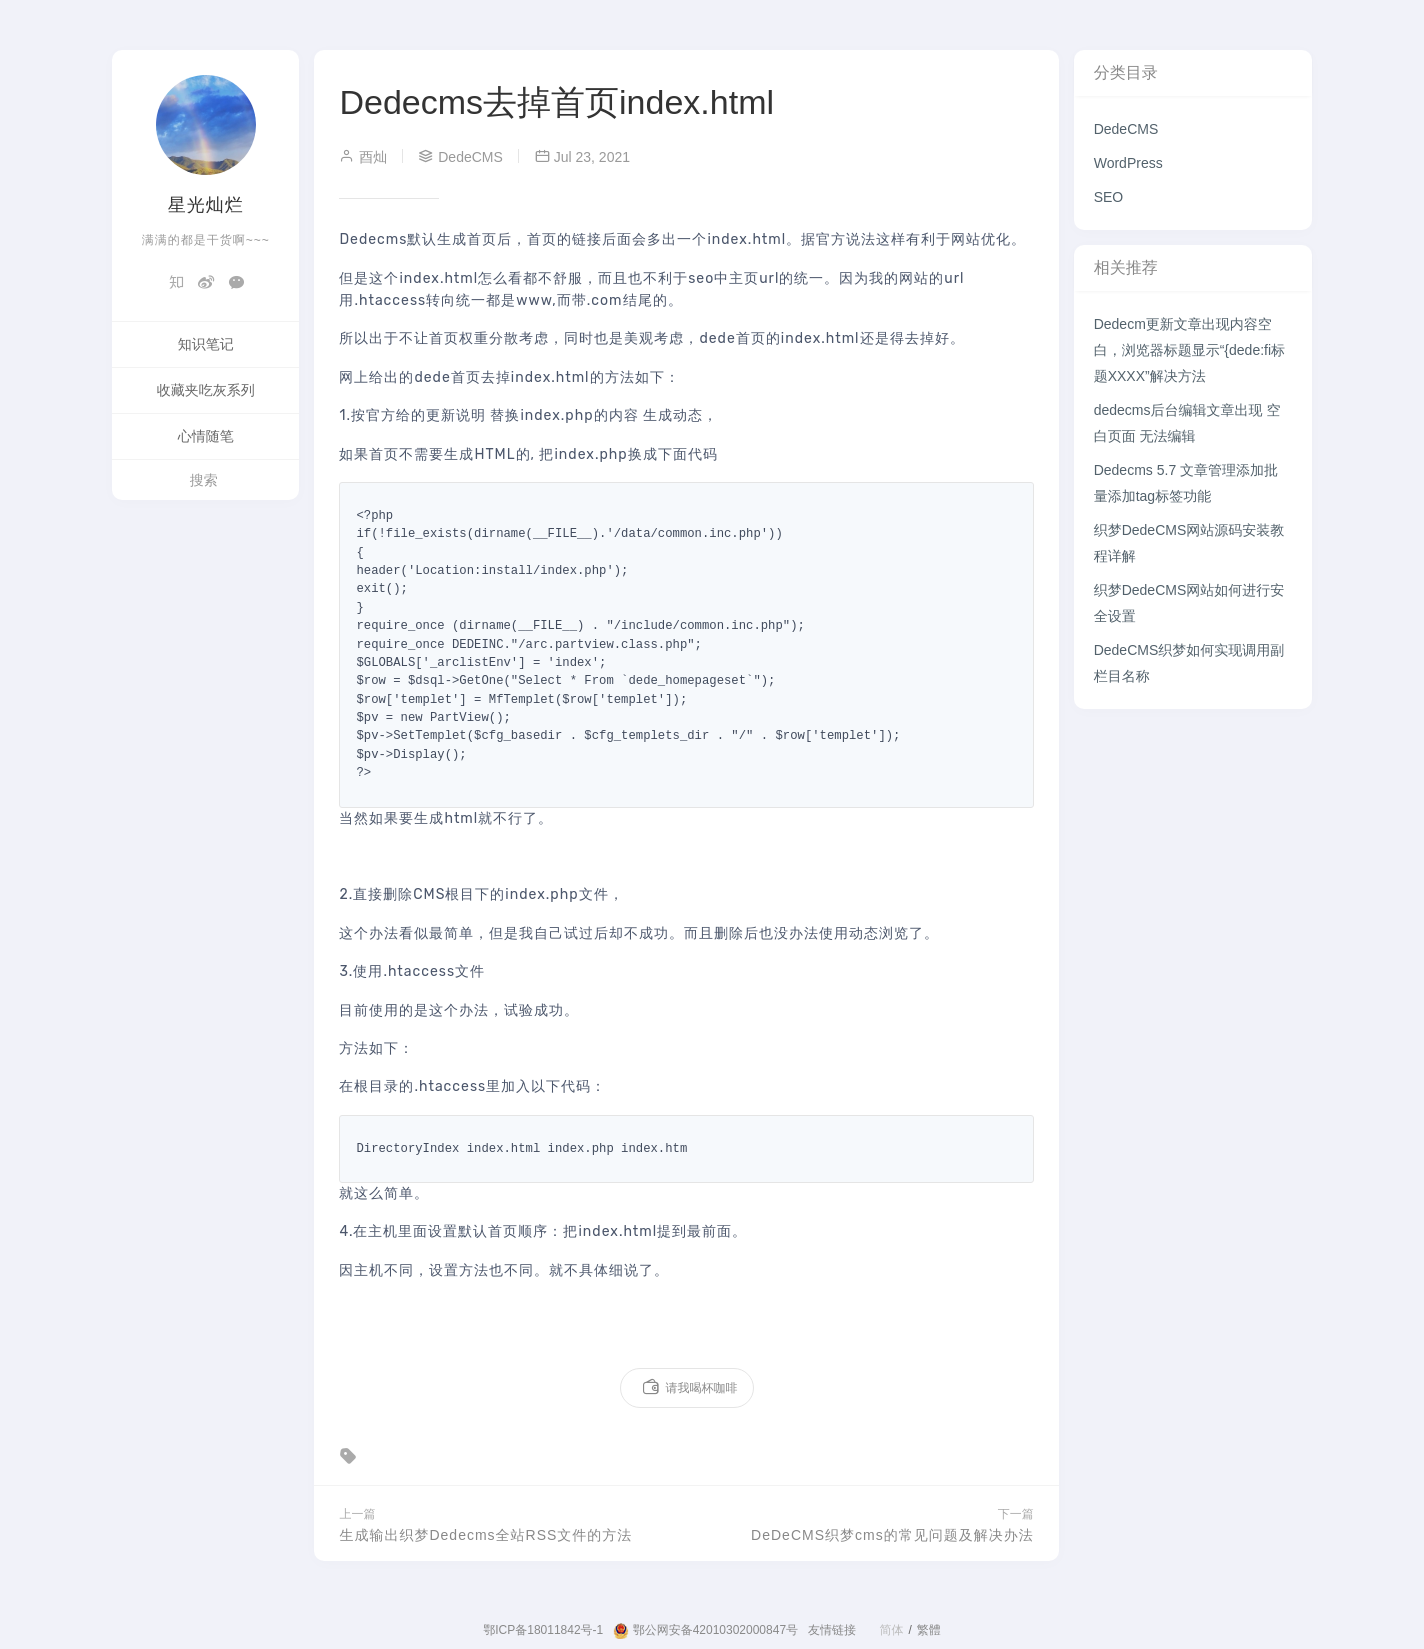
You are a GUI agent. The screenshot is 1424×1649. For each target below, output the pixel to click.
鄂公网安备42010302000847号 (705, 1631)
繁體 (929, 1630)
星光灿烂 (206, 205)
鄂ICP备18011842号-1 (543, 1630)
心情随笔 (206, 436)
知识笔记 (206, 344)
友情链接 (832, 1630)
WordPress (1128, 163)
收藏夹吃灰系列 (206, 390)
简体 (891, 1630)
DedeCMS (1126, 129)
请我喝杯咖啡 (689, 1388)
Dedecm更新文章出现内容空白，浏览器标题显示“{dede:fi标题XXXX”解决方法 (1189, 350)
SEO (1109, 197)
